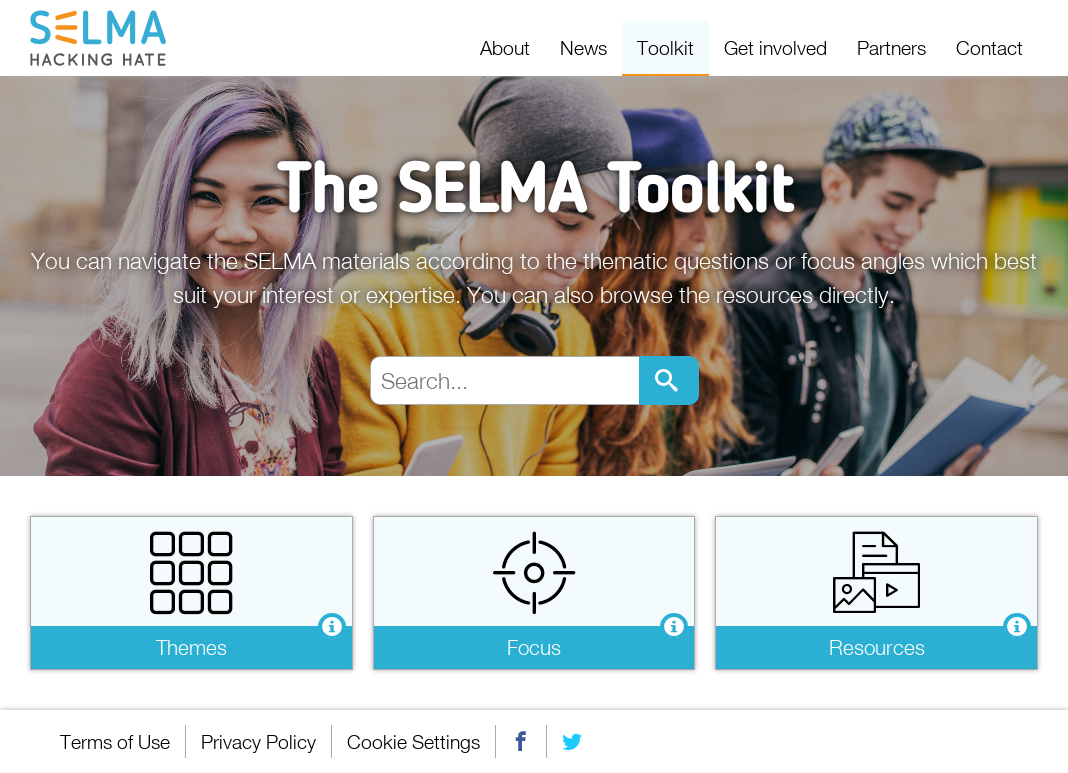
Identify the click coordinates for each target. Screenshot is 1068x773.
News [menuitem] (583, 47)
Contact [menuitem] (989, 47)
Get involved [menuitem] (775, 47)
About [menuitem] (505, 47)
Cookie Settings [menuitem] (413, 741)
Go (669, 380)
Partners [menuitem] (891, 47)
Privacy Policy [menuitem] (258, 741)
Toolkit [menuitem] (665, 47)
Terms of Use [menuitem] (115, 741)
